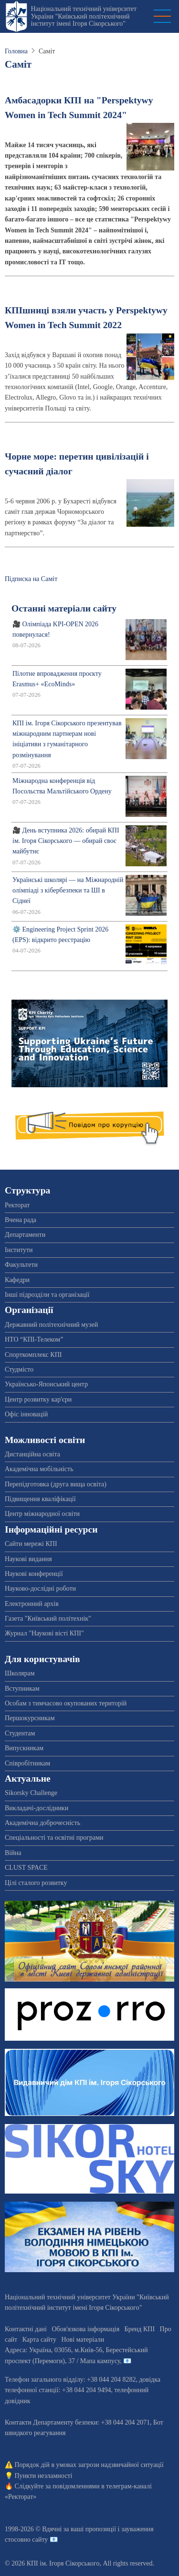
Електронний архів (32, 1603)
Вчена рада (20, 1219)
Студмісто (19, 1369)
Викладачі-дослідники (36, 1808)
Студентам (20, 1733)
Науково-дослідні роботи (40, 1588)
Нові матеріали (82, 2339)
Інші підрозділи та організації (47, 1294)
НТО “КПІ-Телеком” (34, 1339)
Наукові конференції (34, 1573)
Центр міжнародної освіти (42, 1513)
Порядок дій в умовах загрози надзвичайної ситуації (89, 2464)
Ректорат (17, 1205)
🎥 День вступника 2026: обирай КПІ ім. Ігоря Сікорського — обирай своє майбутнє (65, 841)
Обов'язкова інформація (85, 2329)
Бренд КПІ (140, 2329)
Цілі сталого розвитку (36, 1882)
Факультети (21, 1264)
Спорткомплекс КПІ (33, 1354)
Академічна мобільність (39, 1469)
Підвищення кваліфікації (40, 1499)
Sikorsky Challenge (31, 1792)
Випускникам (24, 1748)
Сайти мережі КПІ (31, 1543)
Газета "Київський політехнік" (48, 1618)
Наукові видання (28, 1559)
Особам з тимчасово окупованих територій (65, 1703)
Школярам (20, 1673)
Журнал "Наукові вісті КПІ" (44, 1633)
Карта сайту (39, 2339)
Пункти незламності (44, 2475)
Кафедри (17, 1279)
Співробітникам (27, 1763)
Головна (16, 51)
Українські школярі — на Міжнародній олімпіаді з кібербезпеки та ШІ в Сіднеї (67, 890)
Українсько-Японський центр (46, 1384)
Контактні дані (26, 2329)
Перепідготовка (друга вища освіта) (55, 1484)
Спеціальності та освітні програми (54, 1837)
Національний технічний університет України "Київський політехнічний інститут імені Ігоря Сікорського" (84, 16)
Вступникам (22, 1688)
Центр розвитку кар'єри (38, 1399)
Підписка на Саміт (31, 578)
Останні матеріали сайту (63, 608)
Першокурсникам (30, 1718)
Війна (13, 1852)
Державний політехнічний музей (51, 1324)
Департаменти (25, 1234)
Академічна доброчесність (42, 1822)
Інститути (19, 1249)
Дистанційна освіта (32, 1454)
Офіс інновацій (26, 1414)
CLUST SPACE (26, 1867)
